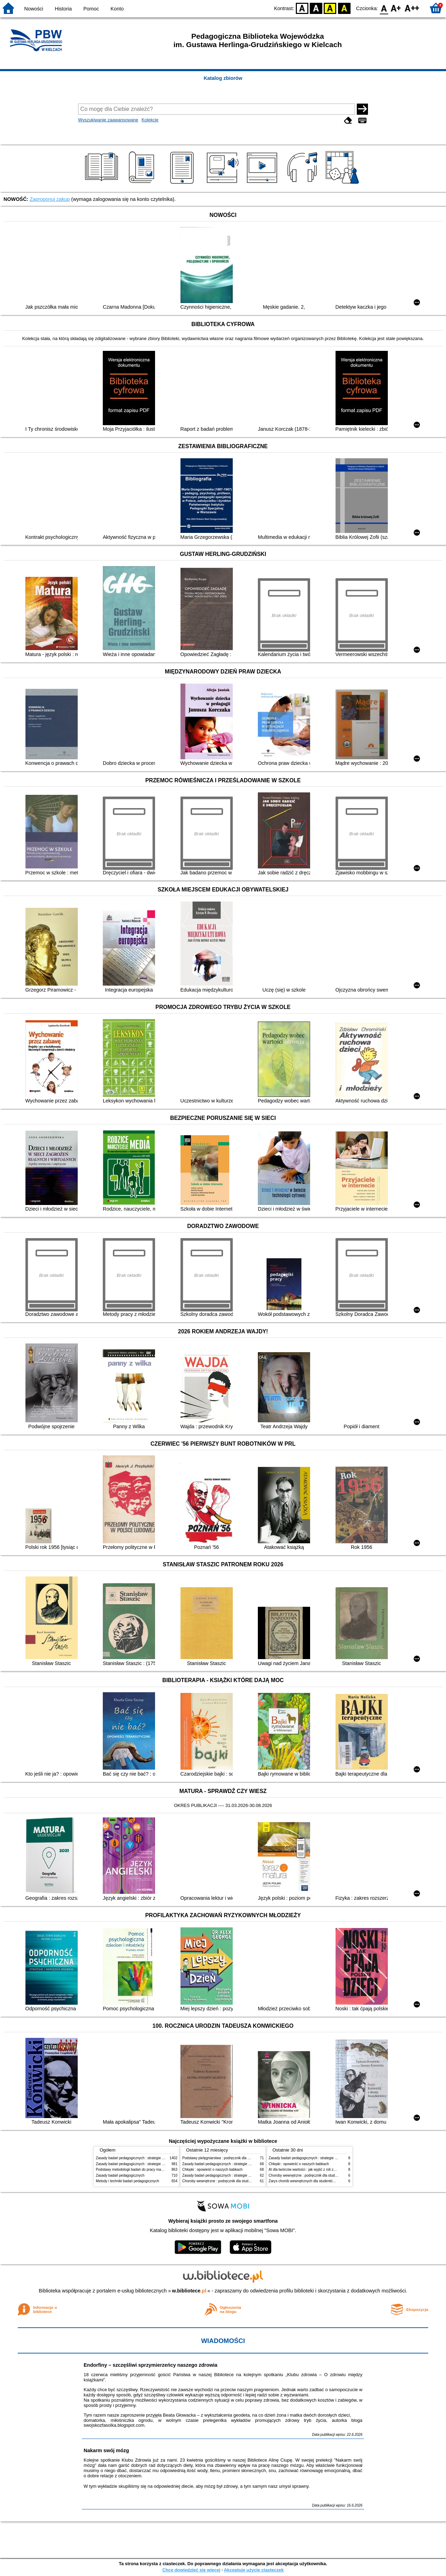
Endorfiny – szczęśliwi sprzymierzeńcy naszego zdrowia (150, 2365)
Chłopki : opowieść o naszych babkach (212, 2169)
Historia (63, 9)
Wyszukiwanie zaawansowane (108, 119)
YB (330, 8)
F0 (383, 8)
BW (316, 8)
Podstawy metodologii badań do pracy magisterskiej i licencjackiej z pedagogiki (157, 2169)
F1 (396, 8)
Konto (117, 9)
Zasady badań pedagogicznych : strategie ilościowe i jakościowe (146, 2158)
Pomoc (91, 9)
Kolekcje (149, 119)
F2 (412, 8)
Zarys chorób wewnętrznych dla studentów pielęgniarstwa (314, 2181)
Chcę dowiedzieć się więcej (191, 2570)
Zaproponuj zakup (50, 199)
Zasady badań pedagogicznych (120, 2175)
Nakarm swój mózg (106, 2450)
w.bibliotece (189, 2290)
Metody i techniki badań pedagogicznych (127, 2181)
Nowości (33, 9)
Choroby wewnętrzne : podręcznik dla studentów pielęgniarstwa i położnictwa (242, 2181)
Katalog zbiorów (222, 78)
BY (344, 8)
